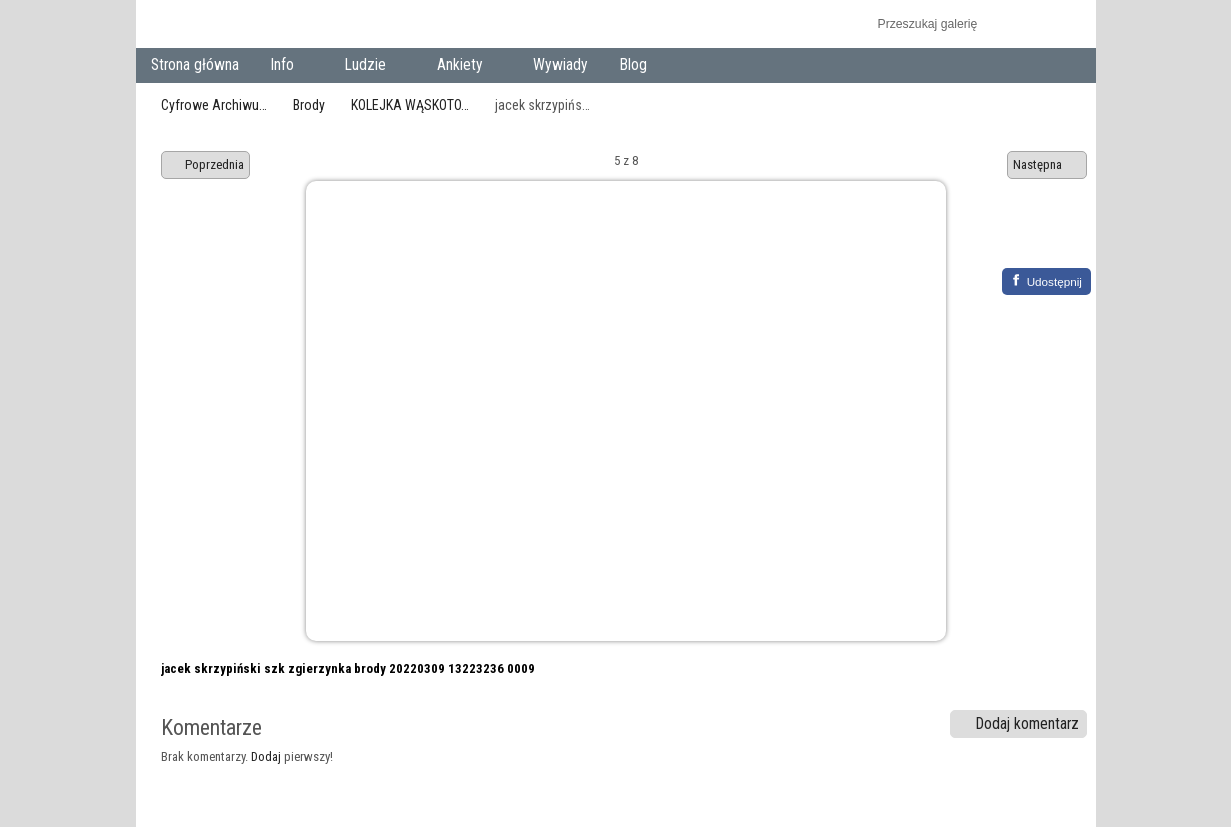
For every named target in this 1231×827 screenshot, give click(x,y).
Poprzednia (206, 165)
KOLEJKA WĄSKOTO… (410, 105)
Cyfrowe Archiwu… (214, 105)
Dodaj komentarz (1018, 724)
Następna (1047, 165)
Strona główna (195, 65)
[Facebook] (1046, 281)
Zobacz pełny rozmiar (1018, 237)
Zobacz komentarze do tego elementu (1061, 237)
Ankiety (463, 66)
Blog (633, 65)
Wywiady (560, 65)
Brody (309, 105)
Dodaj (266, 756)
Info (286, 66)
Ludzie (369, 66)
